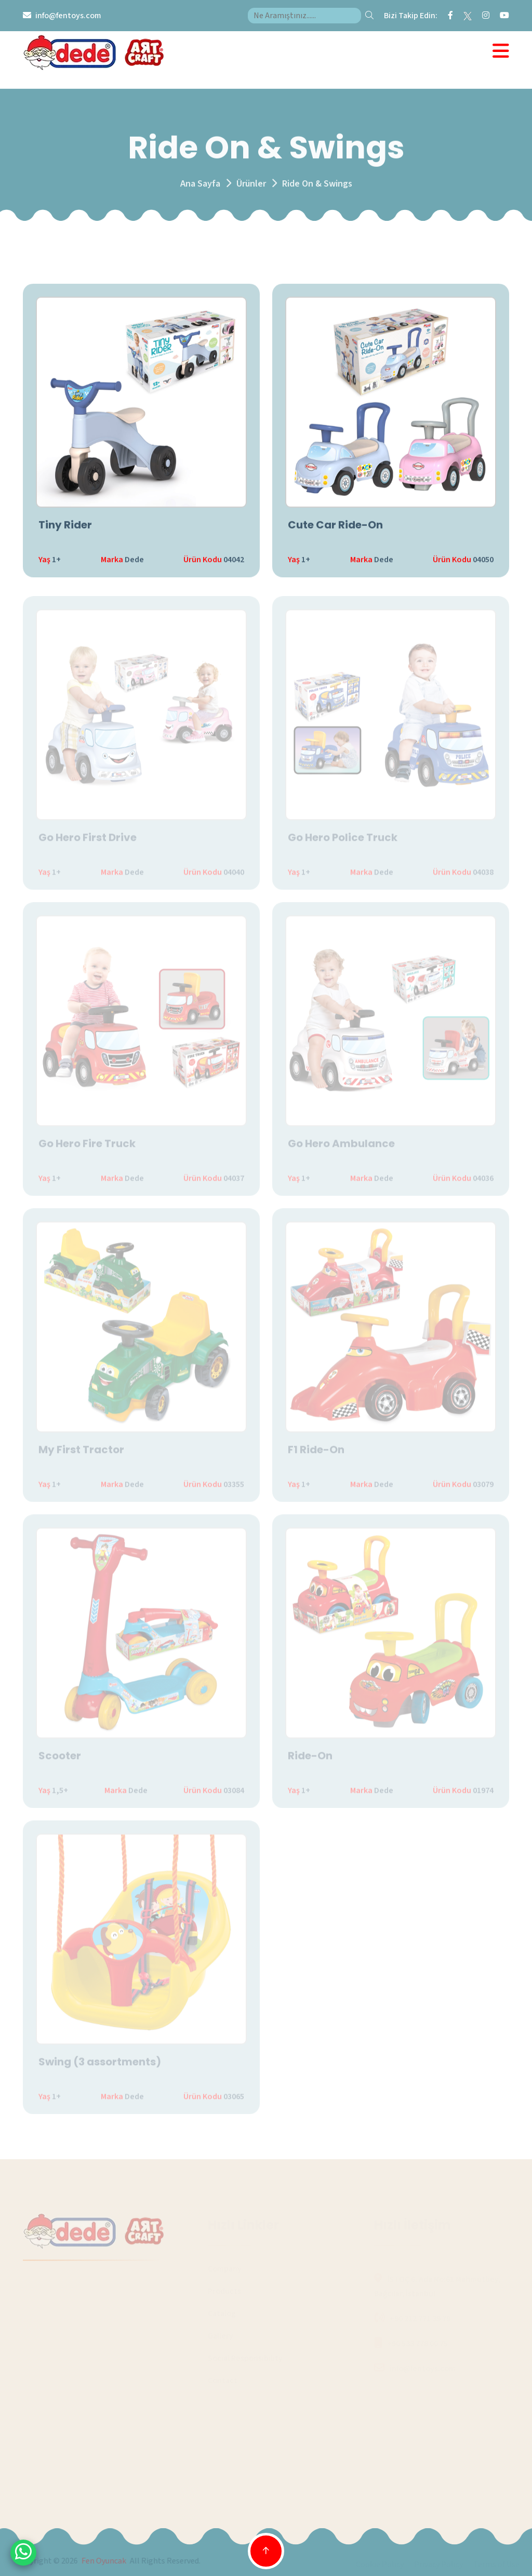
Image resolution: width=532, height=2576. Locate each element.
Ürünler (251, 186)
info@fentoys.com (68, 15)
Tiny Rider (65, 526)
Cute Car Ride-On (335, 526)
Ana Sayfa (200, 186)
